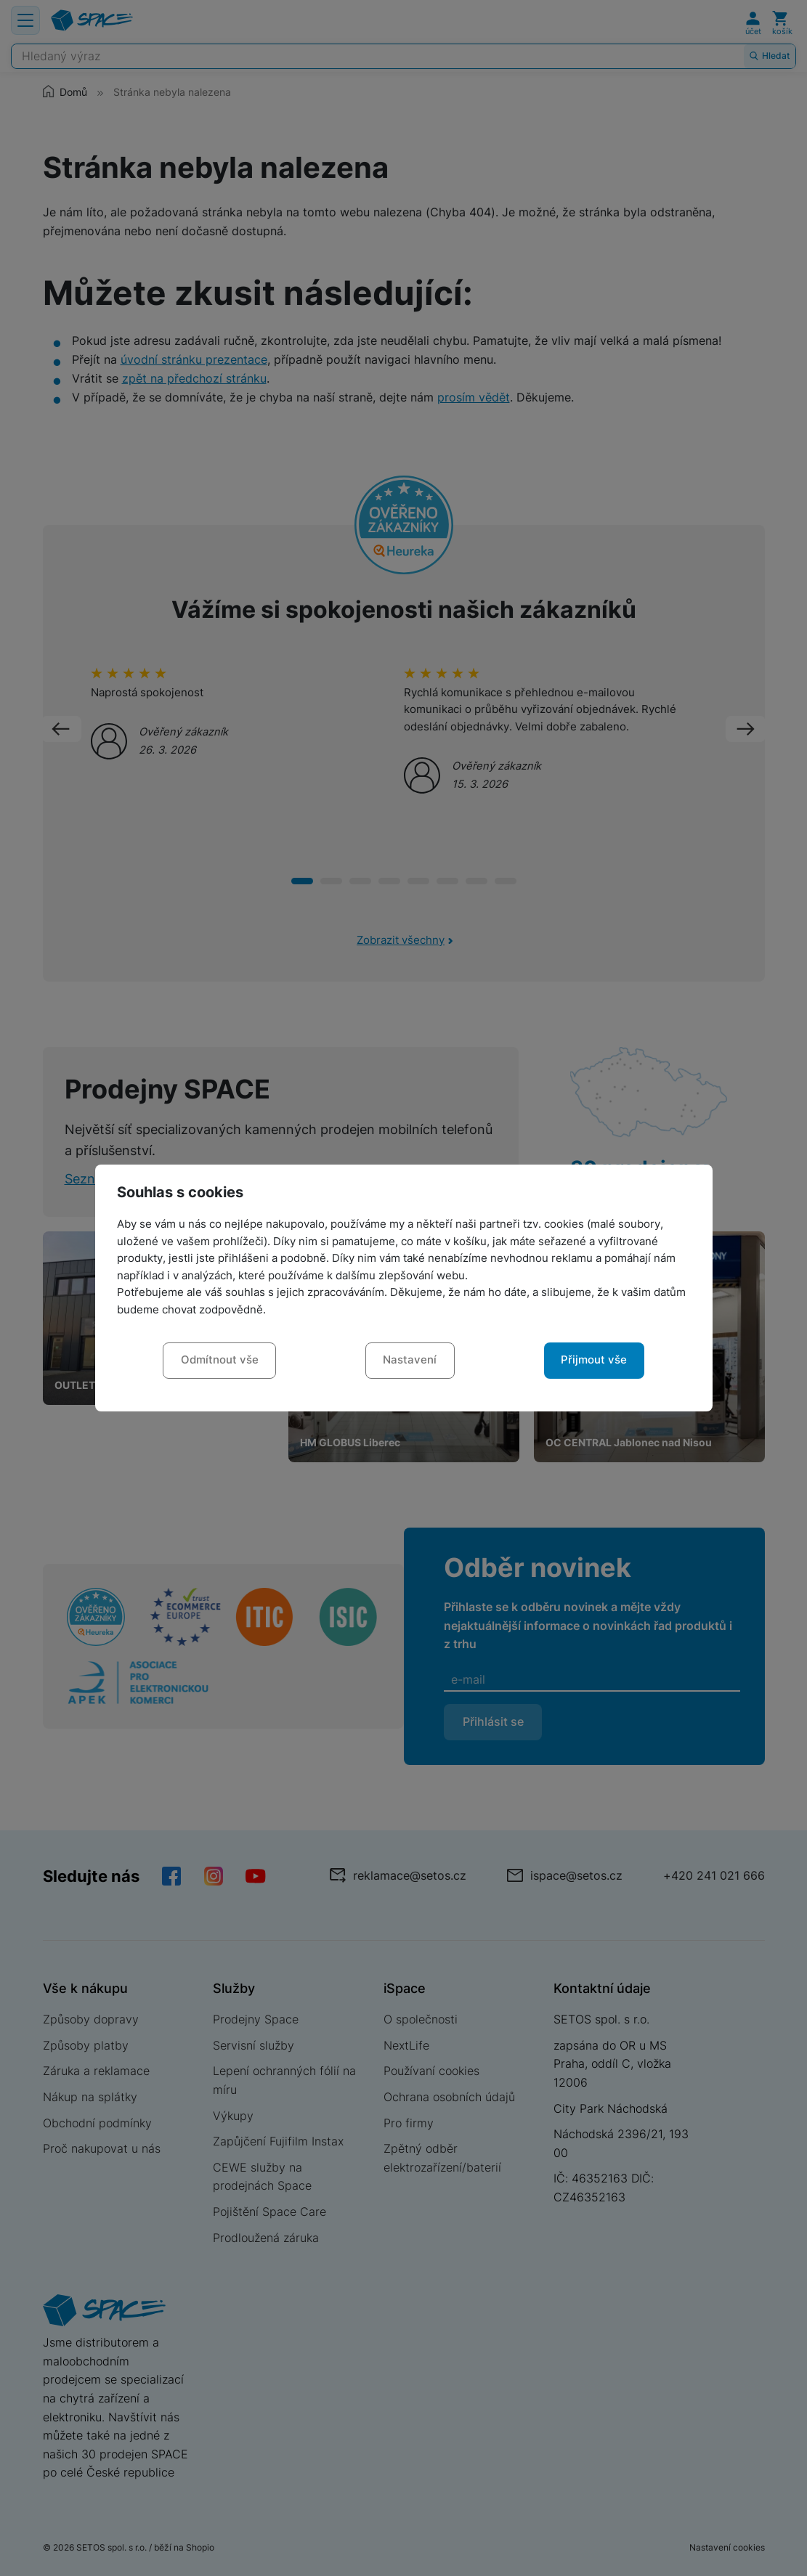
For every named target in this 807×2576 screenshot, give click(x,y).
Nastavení (410, 1359)
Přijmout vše (594, 1359)
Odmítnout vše (220, 1359)
